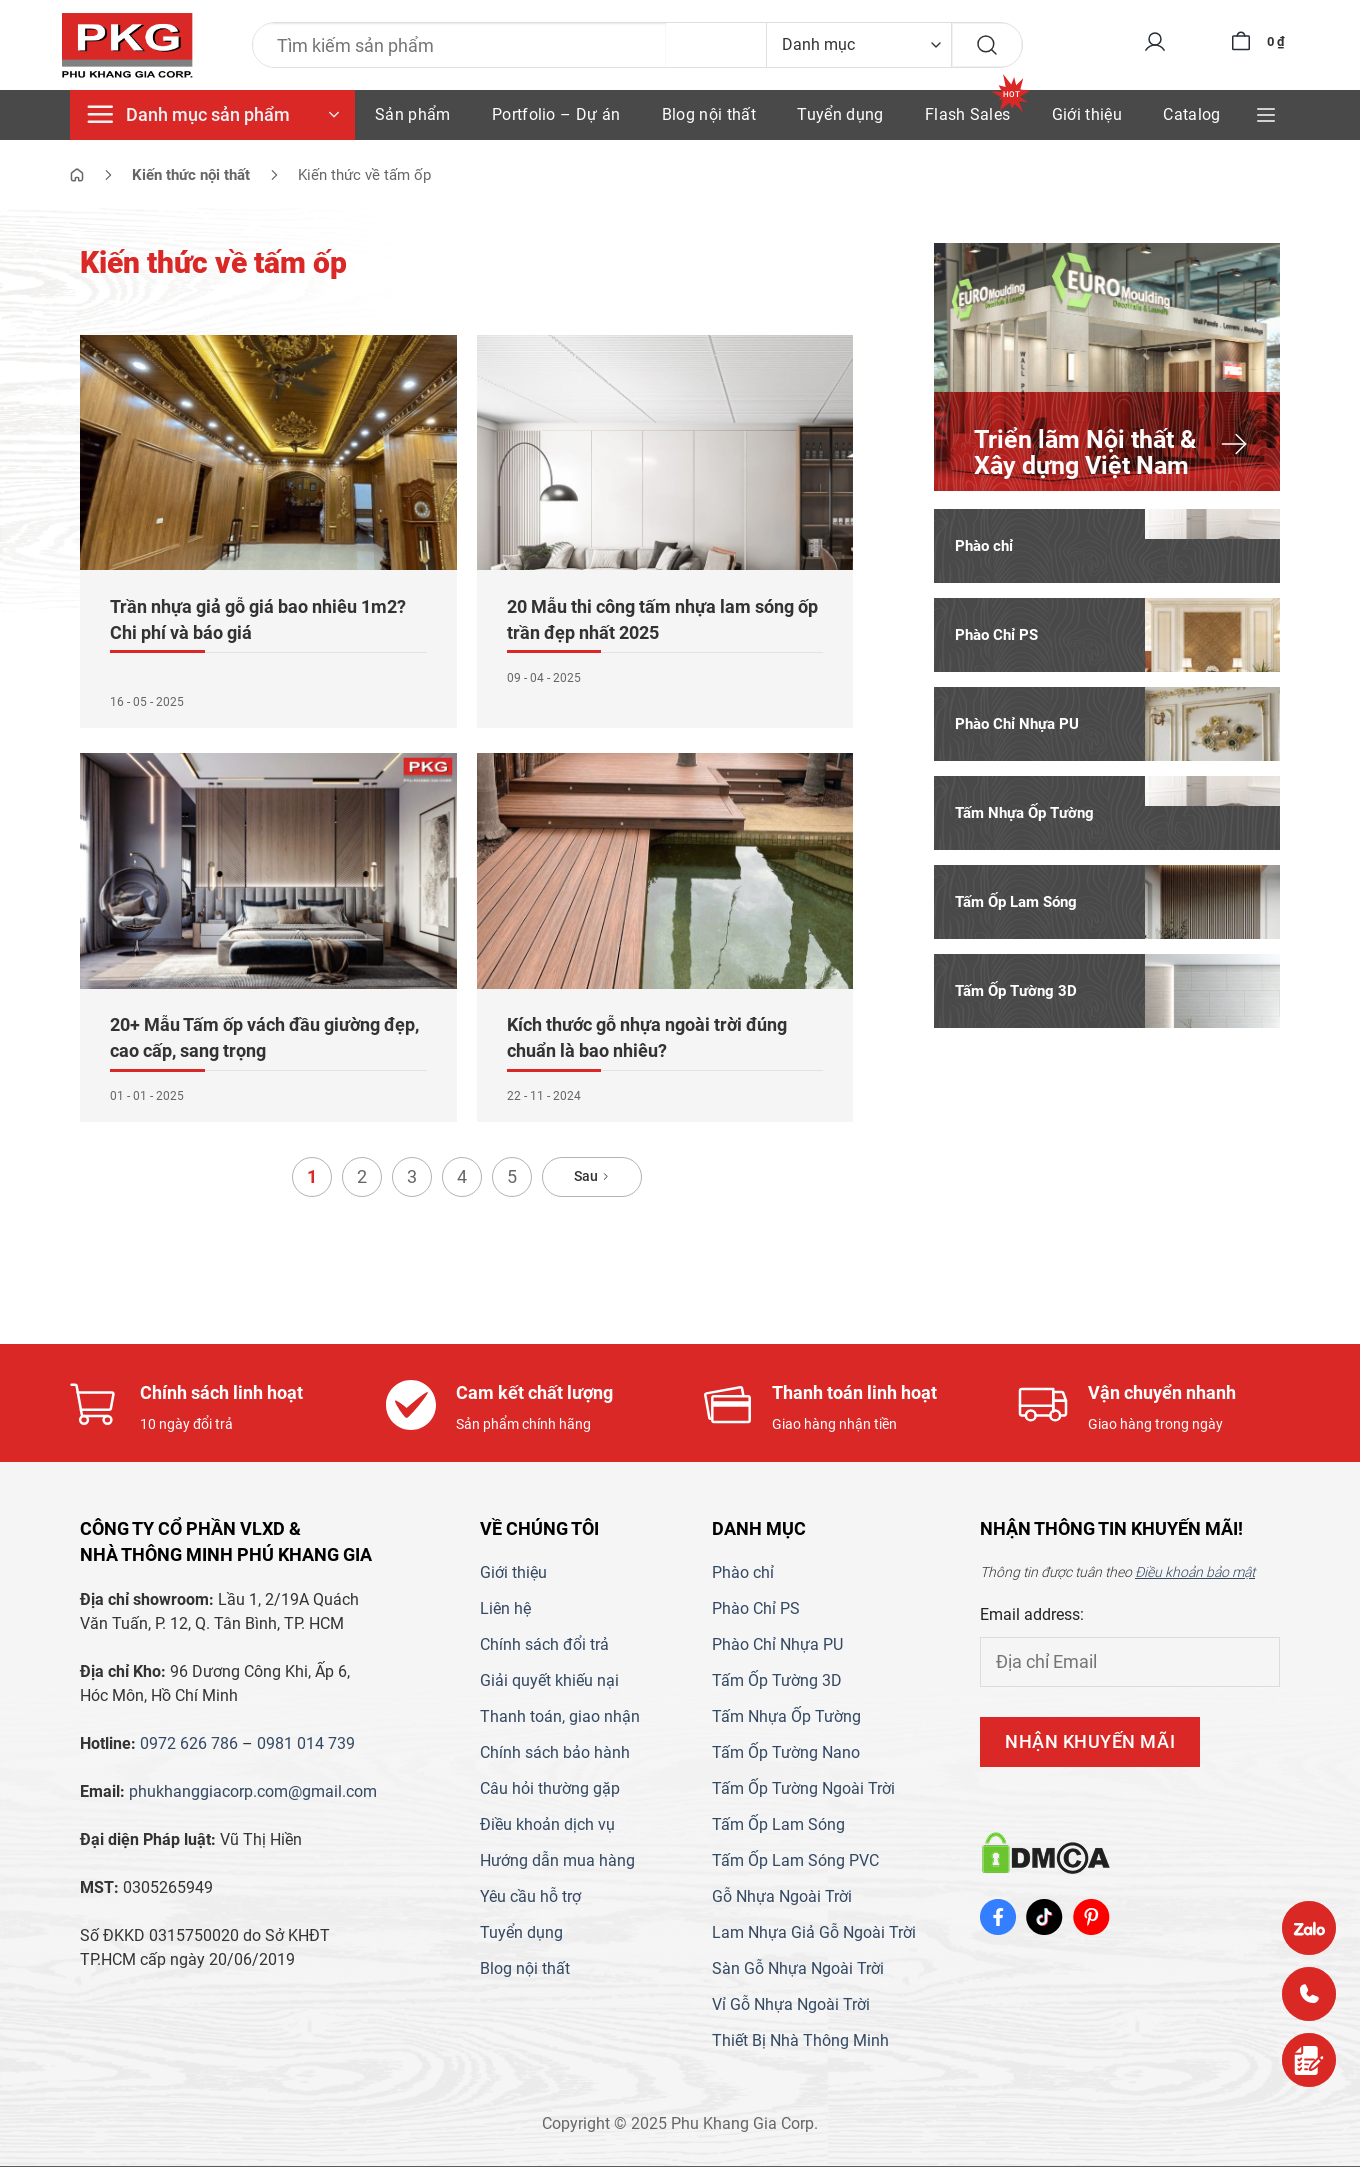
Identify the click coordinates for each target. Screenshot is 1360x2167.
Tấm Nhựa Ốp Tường (786, 1717)
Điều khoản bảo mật (1195, 1573)
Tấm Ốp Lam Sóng (778, 1825)
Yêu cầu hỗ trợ (530, 1897)
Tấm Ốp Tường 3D (777, 1681)
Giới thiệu (1087, 114)
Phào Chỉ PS (756, 1609)
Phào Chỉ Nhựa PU (777, 1645)
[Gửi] (979, 45)
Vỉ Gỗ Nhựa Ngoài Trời (791, 2005)
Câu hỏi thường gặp (550, 1789)
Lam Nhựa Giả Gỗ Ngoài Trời (814, 1933)
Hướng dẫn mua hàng (557, 1861)
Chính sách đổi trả (544, 1645)
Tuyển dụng (840, 114)
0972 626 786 (189, 1744)
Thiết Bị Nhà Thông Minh (800, 2041)
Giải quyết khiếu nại (549, 1681)
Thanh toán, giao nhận (560, 1717)
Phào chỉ (743, 1573)
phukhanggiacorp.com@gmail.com (253, 1792)
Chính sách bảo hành (555, 1753)
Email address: (1032, 1615)
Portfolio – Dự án (556, 114)
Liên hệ (505, 1609)
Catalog (1191, 114)
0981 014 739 (306, 1744)
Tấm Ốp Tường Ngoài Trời (803, 1789)
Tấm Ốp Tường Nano (786, 1753)
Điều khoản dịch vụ (547, 1825)
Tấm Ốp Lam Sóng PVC (795, 1861)
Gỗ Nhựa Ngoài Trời (782, 1897)
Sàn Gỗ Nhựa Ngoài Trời (798, 1969)
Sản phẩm (413, 114)
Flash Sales (968, 114)
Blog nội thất (709, 114)
